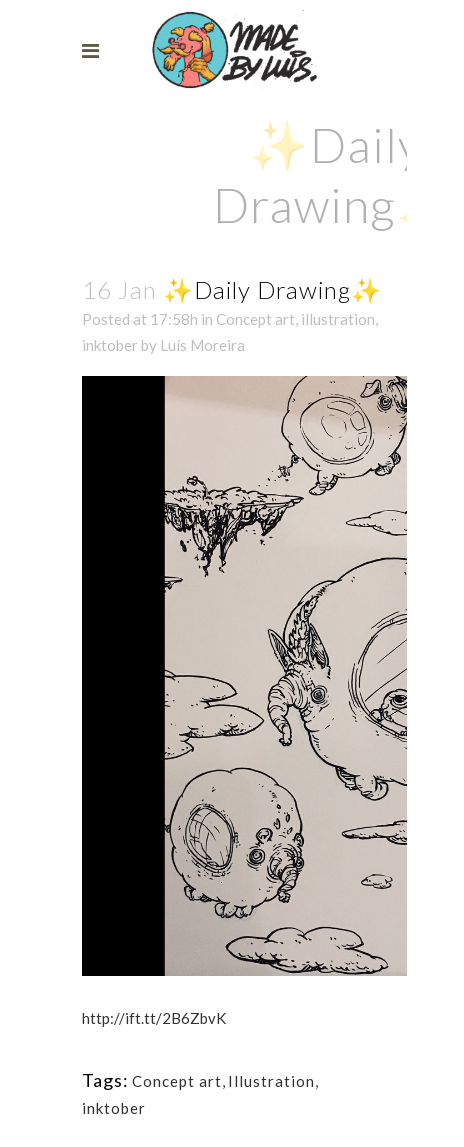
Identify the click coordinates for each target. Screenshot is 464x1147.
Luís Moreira (202, 345)
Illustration (271, 1081)
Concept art (255, 319)
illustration (338, 319)
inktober (110, 345)
